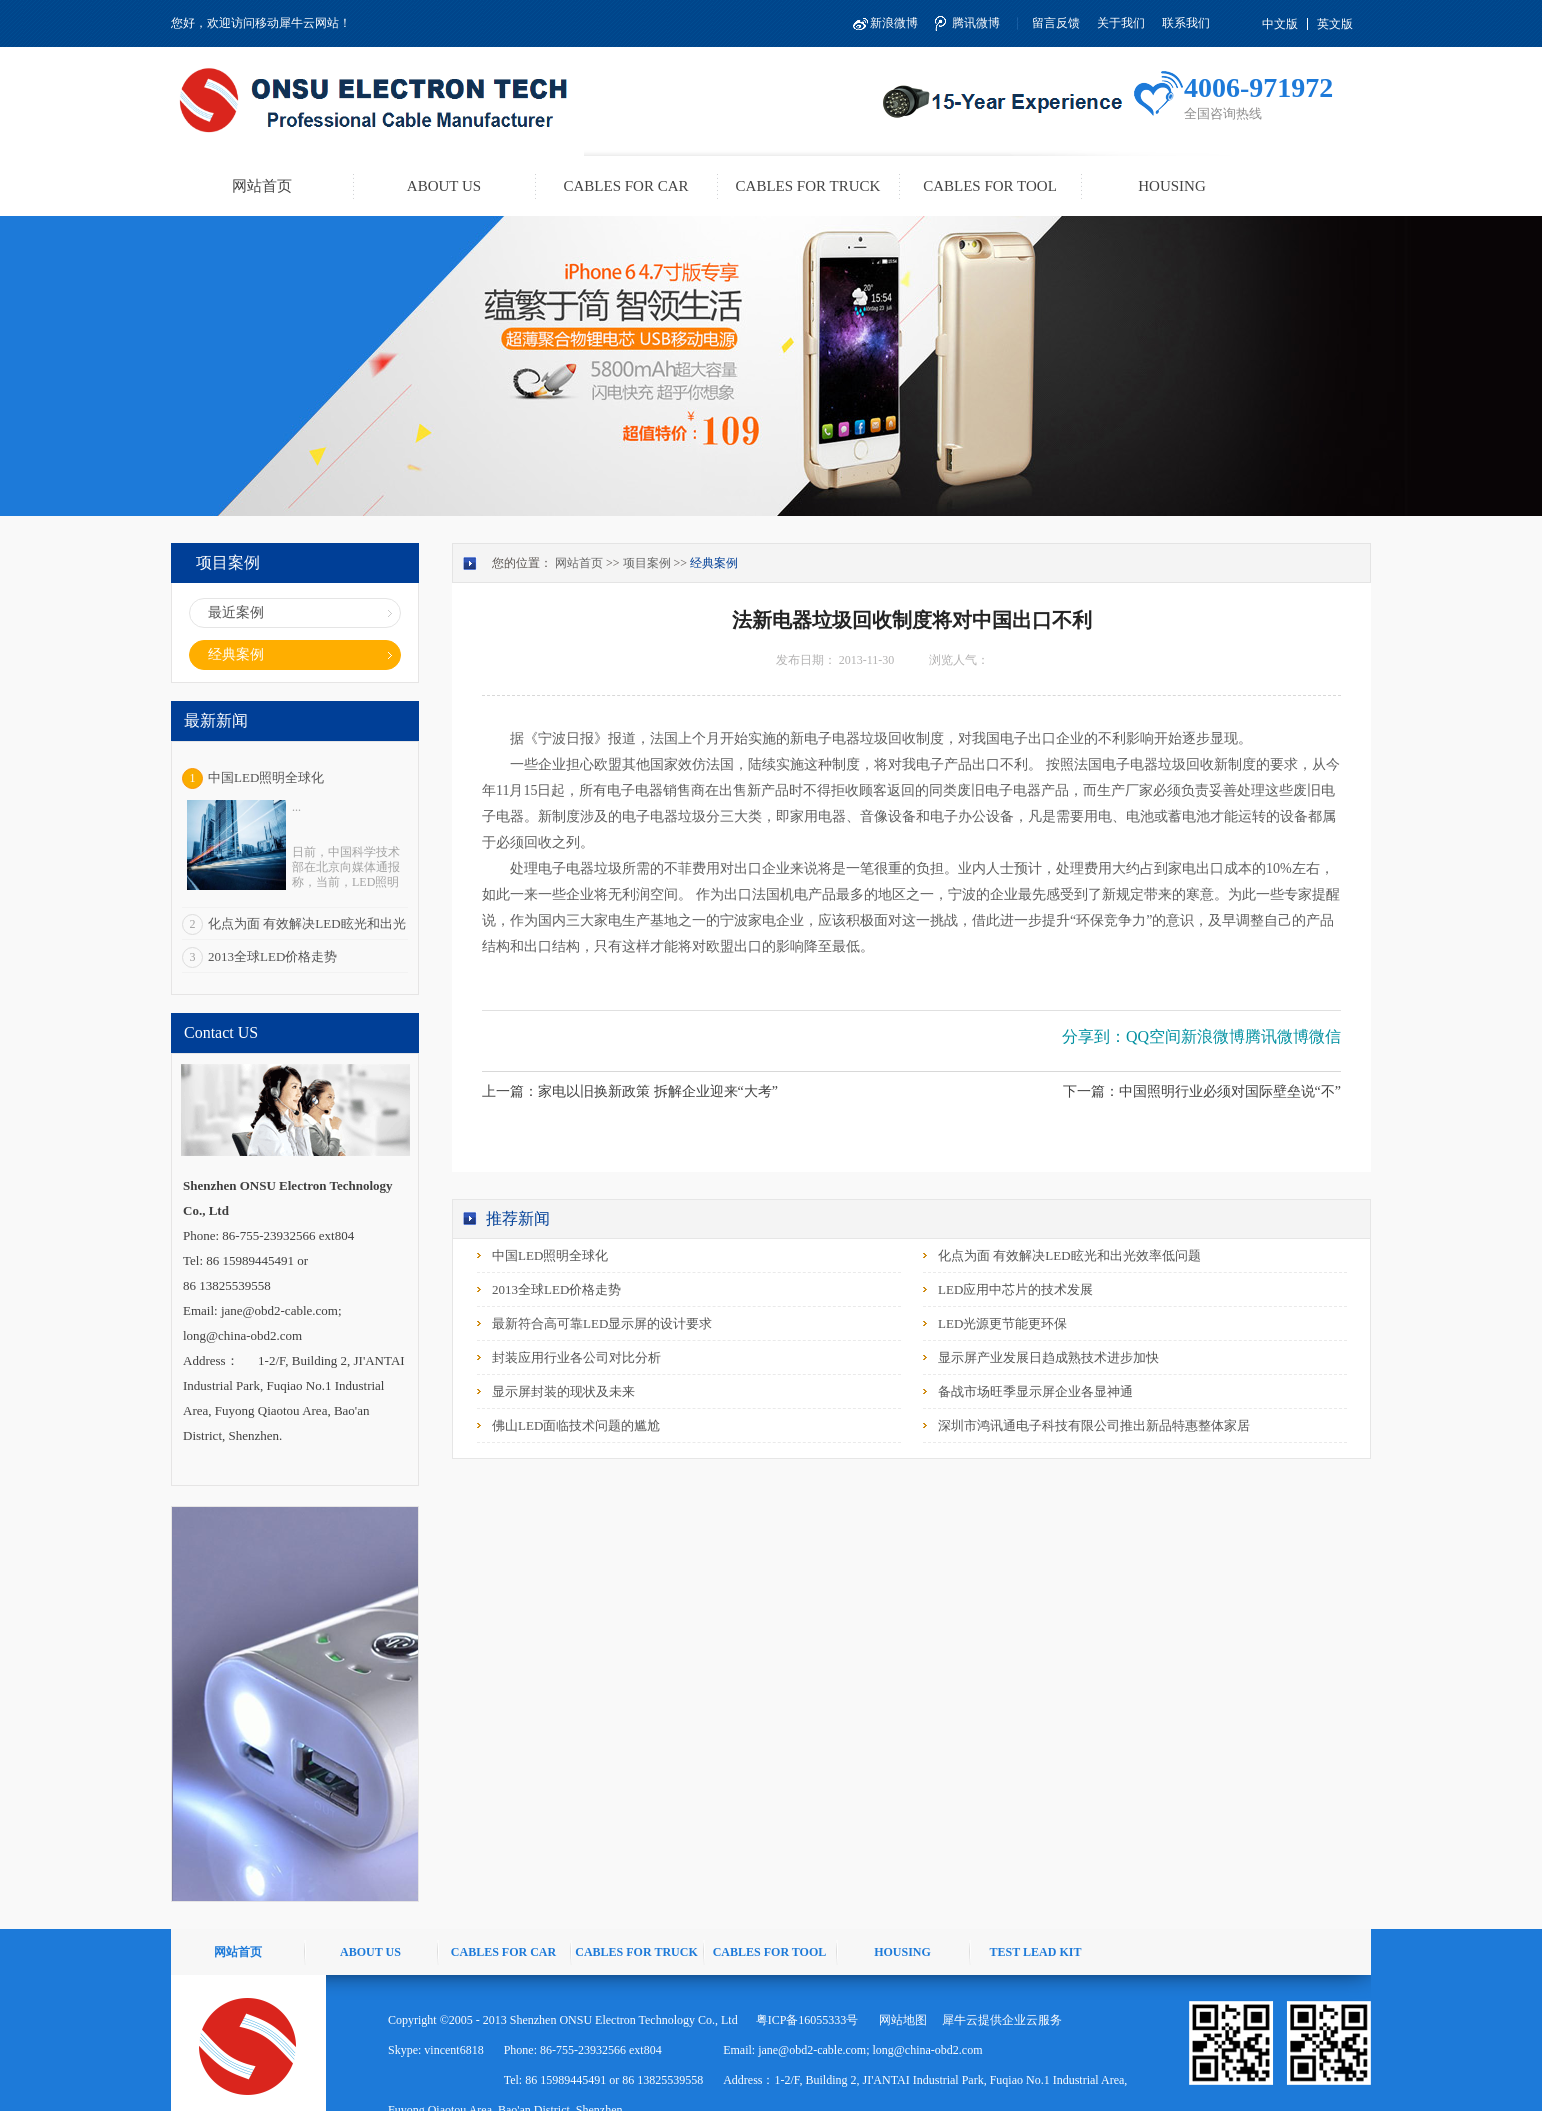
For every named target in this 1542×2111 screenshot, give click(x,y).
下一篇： (1202, 1091)
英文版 (1335, 24)
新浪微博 (894, 23)
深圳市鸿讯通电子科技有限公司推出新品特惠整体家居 (1094, 1425)
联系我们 (1186, 23)
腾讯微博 (976, 23)
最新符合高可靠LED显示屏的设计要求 (602, 1323)
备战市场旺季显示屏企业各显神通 (1035, 1391)
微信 (1325, 1036)
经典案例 (714, 563)
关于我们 (1121, 23)
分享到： (1094, 1036)
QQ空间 (1153, 1036)
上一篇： (630, 1091)
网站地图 (900, 2020)
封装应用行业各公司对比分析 (576, 1357)
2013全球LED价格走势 (272, 956)
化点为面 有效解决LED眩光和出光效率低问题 (1069, 1255)
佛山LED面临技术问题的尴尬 (576, 1425)
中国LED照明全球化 (266, 777)
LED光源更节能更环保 (1002, 1323)
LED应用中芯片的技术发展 (1015, 1289)
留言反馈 (1056, 23)
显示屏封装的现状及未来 (563, 1391)
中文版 (1280, 24)
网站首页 (262, 186)
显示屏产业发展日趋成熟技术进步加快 (1048, 1357)
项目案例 (647, 563)
